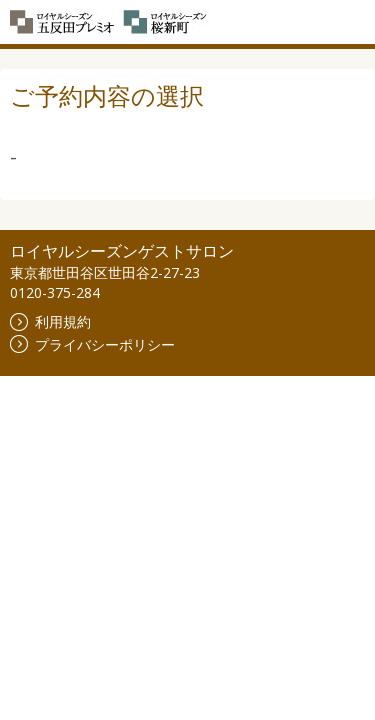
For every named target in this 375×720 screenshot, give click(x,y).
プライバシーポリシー (92, 344)
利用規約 (50, 321)
